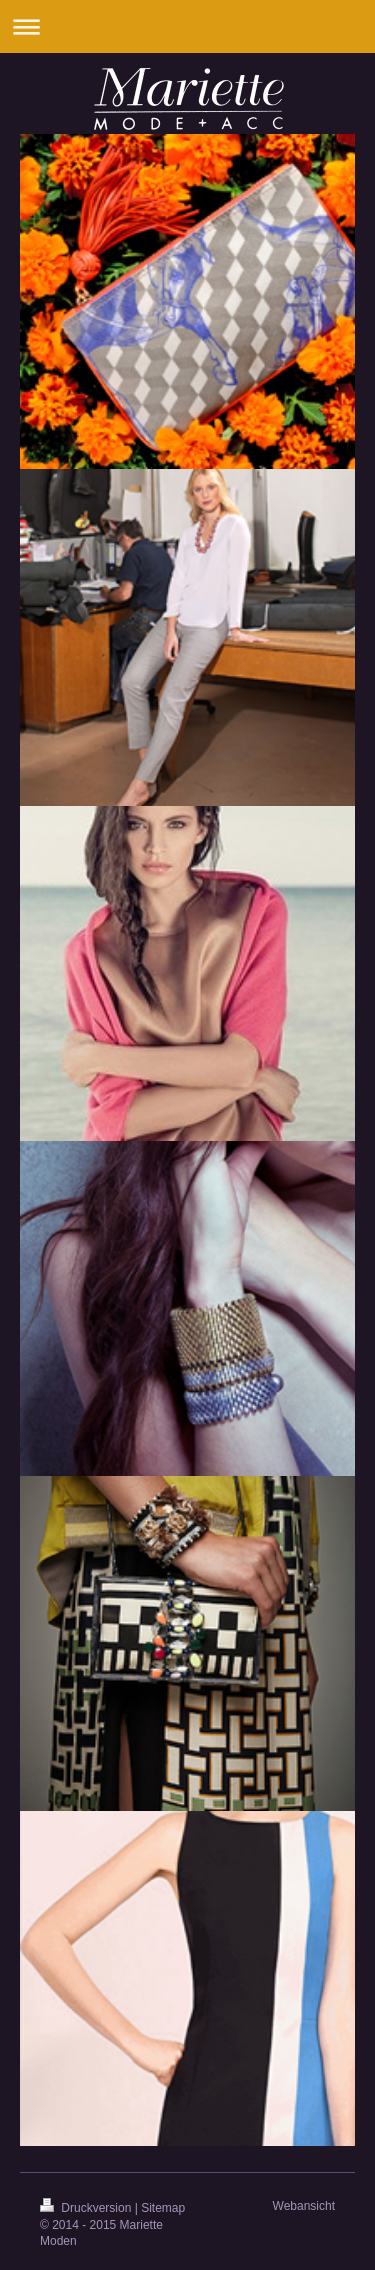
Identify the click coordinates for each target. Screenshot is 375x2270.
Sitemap (163, 2208)
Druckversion (87, 2208)
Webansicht (304, 2206)
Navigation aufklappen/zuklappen (187, 26)
